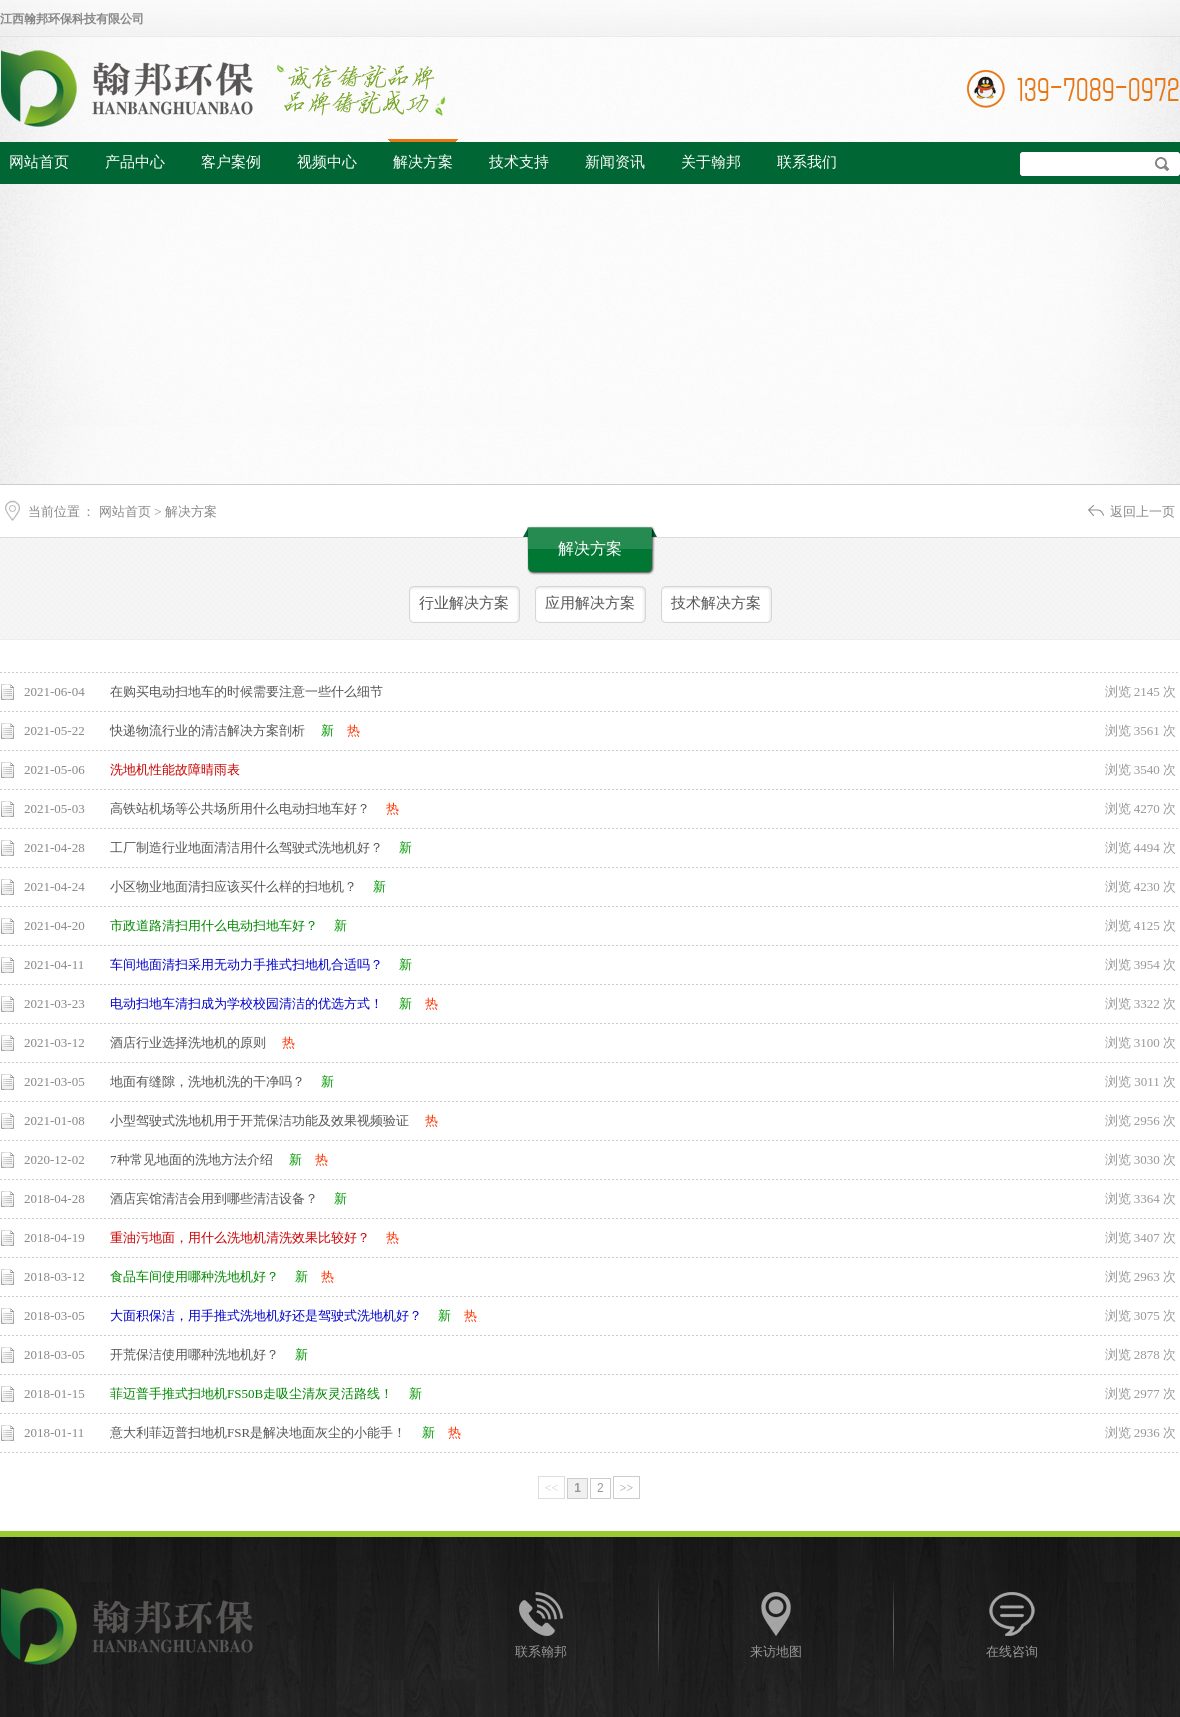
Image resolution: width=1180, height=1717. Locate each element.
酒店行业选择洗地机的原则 (188, 1042)
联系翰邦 (541, 1651)
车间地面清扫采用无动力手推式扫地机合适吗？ (246, 964)
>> (627, 1488)
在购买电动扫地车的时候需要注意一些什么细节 (246, 691)
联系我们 (807, 162)
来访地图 (776, 1651)
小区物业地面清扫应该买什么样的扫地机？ (233, 886)
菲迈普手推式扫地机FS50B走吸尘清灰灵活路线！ (251, 1393)
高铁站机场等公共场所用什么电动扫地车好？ (240, 808)
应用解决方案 (590, 603)
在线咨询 (1012, 1651)
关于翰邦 (711, 162)
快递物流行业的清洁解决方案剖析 (207, 730)
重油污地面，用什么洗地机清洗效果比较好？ (240, 1237)
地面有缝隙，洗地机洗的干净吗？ (207, 1081)
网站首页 (39, 162)
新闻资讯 (615, 162)
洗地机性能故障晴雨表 (175, 769)
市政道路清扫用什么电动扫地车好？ (214, 925)
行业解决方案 (464, 603)
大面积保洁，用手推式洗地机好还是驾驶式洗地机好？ (266, 1315)
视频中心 (327, 162)
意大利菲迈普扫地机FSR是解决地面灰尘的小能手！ (258, 1432)
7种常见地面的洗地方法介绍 (191, 1159)
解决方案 (423, 162)
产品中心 (135, 162)
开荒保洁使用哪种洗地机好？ (194, 1354)
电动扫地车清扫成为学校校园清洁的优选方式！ (246, 1003)
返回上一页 (1142, 511)
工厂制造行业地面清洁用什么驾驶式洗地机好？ (246, 847)
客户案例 (231, 162)
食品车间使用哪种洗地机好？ (194, 1276)
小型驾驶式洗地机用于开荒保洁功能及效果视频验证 (259, 1120)
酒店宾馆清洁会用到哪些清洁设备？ (214, 1198)
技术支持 (519, 162)
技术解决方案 (716, 603)
